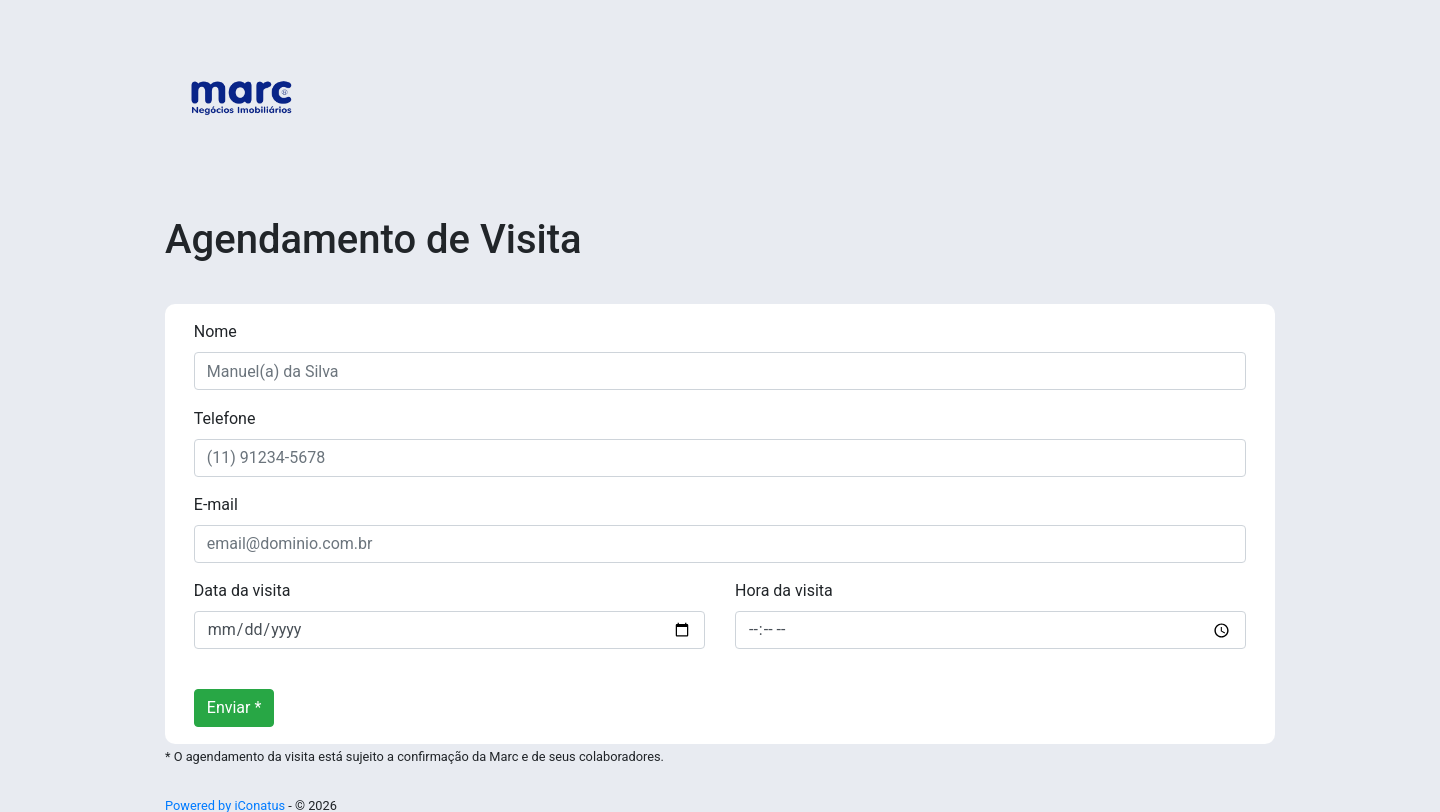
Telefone (225, 418)
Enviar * (234, 707)
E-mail (216, 504)
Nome (215, 331)
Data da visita (242, 590)
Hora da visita (784, 590)
